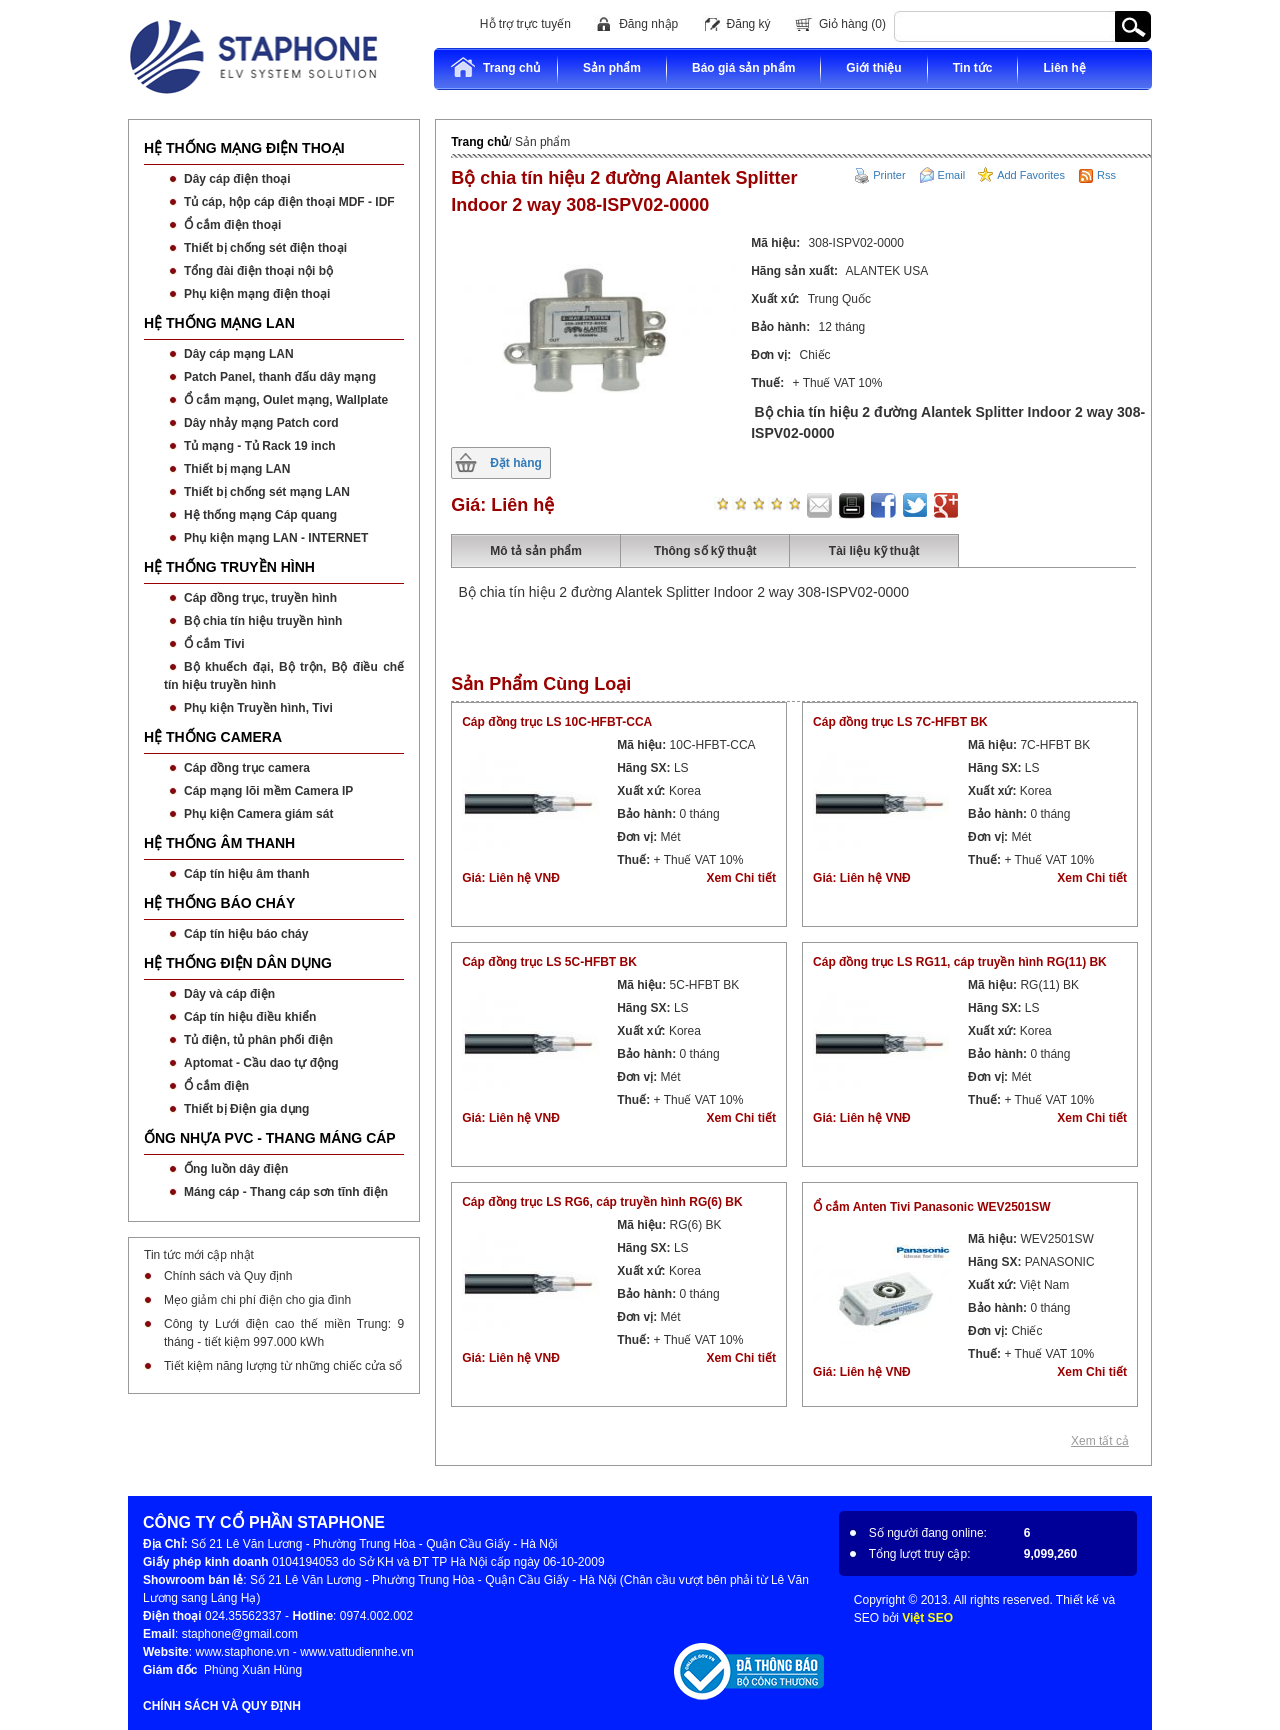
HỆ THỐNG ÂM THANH (219, 843)
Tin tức (973, 68)
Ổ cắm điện (216, 1086)
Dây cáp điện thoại (237, 179)
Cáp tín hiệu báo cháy (246, 934)
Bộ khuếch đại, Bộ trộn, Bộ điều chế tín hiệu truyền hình (284, 676)
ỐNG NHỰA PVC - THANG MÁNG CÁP (270, 1138)
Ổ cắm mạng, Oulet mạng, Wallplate (286, 400)
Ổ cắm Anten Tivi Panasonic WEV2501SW (931, 1207)
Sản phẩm (612, 68)
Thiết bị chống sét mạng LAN (267, 492)
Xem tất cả (1100, 1441)
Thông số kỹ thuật (705, 551)
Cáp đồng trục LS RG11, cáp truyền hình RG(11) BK (960, 962)
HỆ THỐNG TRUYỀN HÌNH (229, 567)
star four (775, 504)
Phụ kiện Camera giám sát (258, 814)
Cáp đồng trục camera (247, 768)
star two (739, 504)
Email (952, 175)
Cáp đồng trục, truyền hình (260, 598)
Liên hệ (1064, 68)
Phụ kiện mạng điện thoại (257, 294)
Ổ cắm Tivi (214, 644)
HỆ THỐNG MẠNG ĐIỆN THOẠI (244, 148)
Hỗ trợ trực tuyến (525, 24)
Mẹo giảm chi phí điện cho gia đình (257, 1300)
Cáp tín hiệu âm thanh (247, 874)
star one (721, 504)
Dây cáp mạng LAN (239, 354)
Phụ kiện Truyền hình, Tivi (258, 708)
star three (757, 504)
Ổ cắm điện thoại (232, 225)
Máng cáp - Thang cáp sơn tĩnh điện (286, 1192)
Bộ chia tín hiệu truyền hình (263, 621)
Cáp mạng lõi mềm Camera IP (268, 791)
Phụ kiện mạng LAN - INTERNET (276, 538)
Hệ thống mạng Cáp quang (260, 515)
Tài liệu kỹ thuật (874, 551)
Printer (889, 175)
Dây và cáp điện (229, 994)
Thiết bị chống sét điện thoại (265, 248)
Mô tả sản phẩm (536, 551)
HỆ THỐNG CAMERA (213, 737)
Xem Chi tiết (741, 878)
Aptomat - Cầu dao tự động (261, 1063)
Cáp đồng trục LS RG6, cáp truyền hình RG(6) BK (602, 1202)
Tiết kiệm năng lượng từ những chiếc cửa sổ (283, 1366)
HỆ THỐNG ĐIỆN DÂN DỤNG (238, 963)
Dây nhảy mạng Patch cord (261, 423)
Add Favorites (1031, 175)
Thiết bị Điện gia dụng (246, 1109)
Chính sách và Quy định (228, 1276)
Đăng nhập (648, 24)
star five (793, 504)
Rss (1106, 175)
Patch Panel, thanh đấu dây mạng (280, 377)
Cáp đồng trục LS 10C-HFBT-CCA (557, 722)
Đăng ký (749, 24)
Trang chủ (495, 67)
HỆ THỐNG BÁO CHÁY (219, 903)
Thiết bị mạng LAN (237, 469)
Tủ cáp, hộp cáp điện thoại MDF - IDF (289, 202)
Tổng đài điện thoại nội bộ (258, 271)
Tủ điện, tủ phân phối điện (258, 1040)
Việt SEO (927, 1618)
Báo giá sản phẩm (743, 68)
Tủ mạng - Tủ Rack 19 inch (260, 446)
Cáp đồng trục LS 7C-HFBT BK (900, 722)
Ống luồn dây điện (236, 1169)
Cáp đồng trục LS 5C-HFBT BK (549, 962)
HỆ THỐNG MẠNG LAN (219, 323)
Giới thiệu (873, 68)
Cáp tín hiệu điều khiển (250, 1017)
